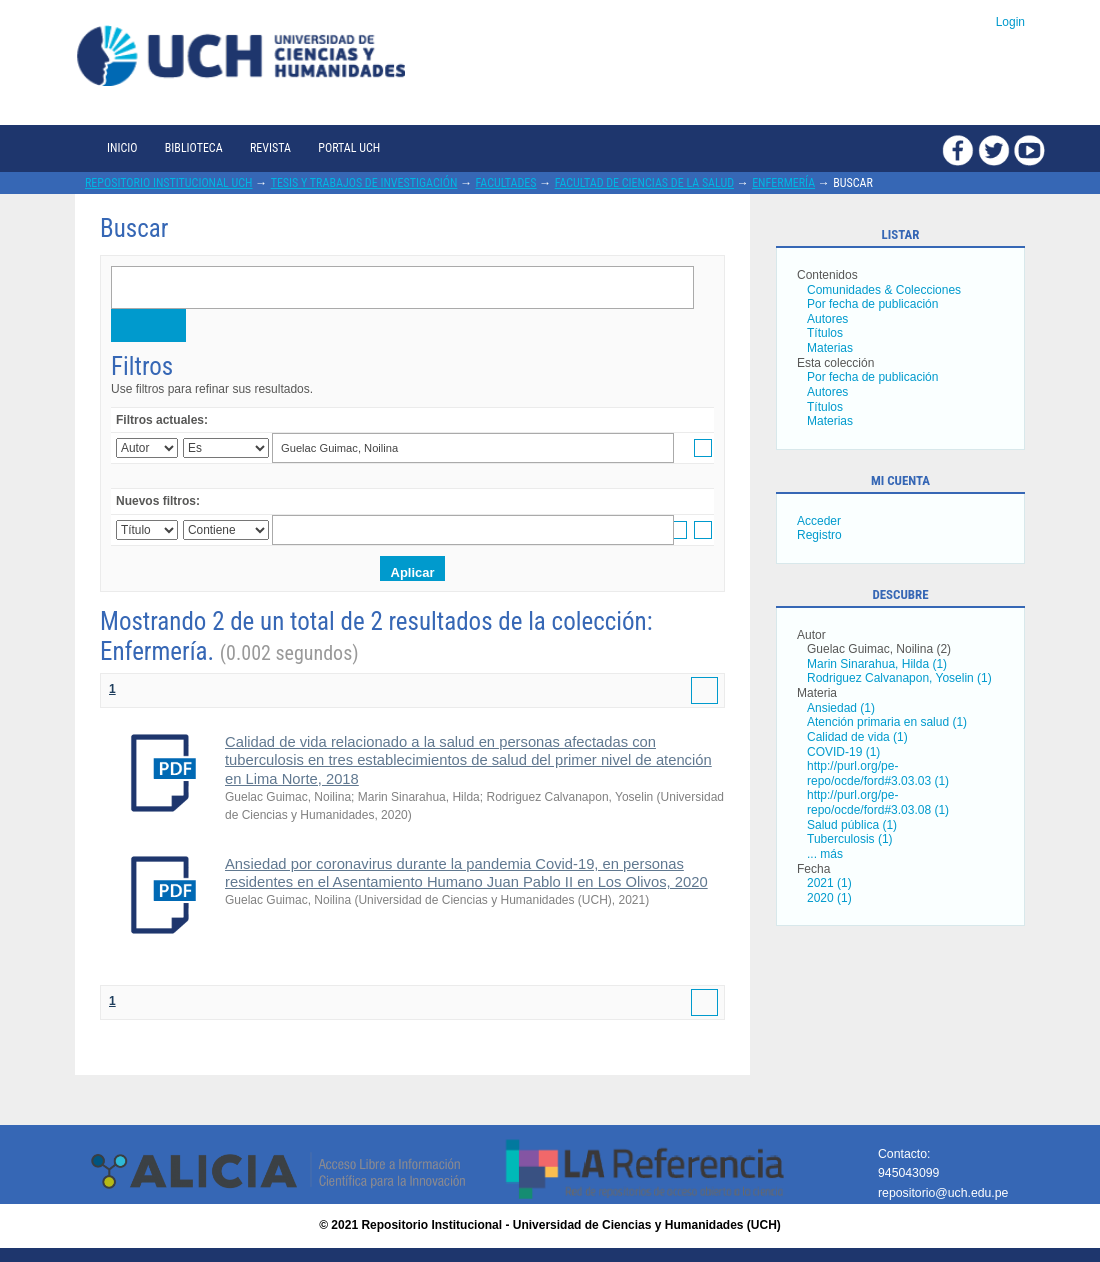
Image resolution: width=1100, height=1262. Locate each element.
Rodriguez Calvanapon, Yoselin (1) (899, 678)
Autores (827, 319)
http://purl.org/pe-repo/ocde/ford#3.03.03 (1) (878, 773)
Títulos (825, 333)
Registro (819, 535)
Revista (270, 148)
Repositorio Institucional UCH (169, 183)
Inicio (122, 148)
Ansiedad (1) (841, 708)
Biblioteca (194, 148)
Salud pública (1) (852, 825)
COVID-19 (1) (843, 752)
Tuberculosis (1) (850, 839)
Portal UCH (349, 148)
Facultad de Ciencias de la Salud (644, 183)
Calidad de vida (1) (857, 737)
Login (1010, 22)
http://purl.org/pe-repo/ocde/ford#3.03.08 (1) (878, 802)
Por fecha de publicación (872, 304)
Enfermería (783, 183)
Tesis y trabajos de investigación (364, 183)
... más (825, 854)
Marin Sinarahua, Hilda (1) (877, 664)
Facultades (506, 183)
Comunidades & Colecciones (884, 290)
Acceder (819, 521)
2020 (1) (829, 898)
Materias (830, 348)
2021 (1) (829, 883)
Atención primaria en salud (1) (887, 722)
